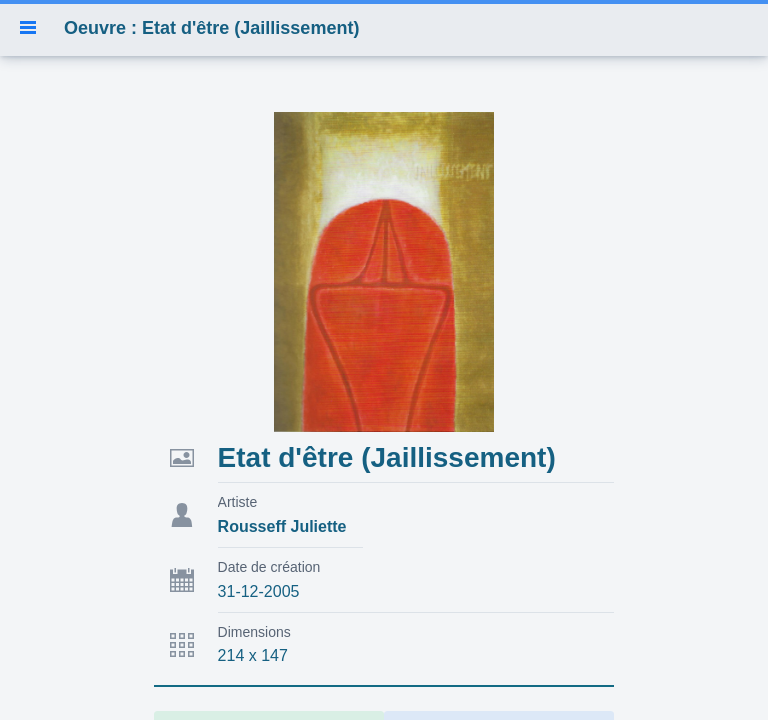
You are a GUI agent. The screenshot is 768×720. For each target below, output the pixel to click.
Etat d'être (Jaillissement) (387, 457)
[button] (28, 28)
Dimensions (254, 632)
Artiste (238, 502)
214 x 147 (253, 655)
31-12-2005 (259, 591)
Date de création (269, 567)
